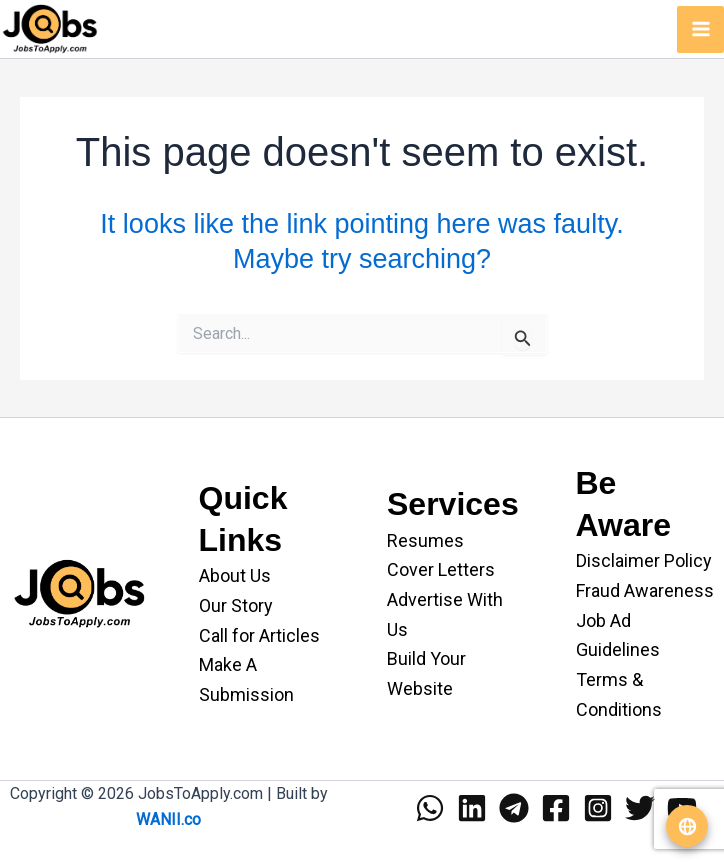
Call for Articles (259, 635)
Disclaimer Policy (644, 560)
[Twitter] (640, 808)
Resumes (425, 540)
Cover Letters (441, 569)
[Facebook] (556, 808)
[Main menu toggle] (700, 29)
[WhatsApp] (430, 808)
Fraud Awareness (645, 590)
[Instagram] (598, 808)
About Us (235, 575)
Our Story (236, 605)
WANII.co (168, 819)
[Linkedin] (472, 808)
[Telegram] (514, 808)
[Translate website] (687, 826)
